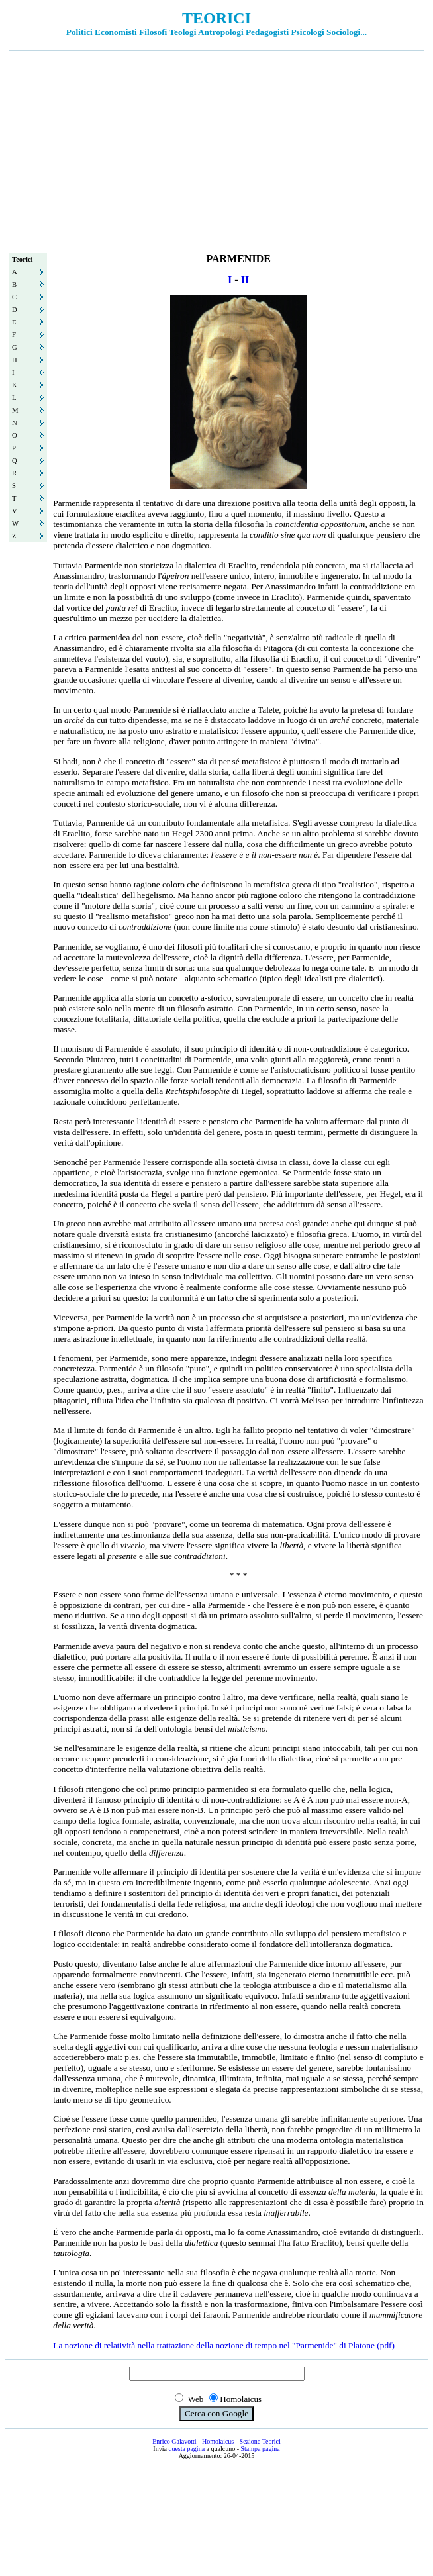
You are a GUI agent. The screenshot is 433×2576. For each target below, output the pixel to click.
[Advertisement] (216, 150)
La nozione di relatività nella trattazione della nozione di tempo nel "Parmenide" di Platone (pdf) (224, 2345)
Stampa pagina (260, 2448)
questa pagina (186, 2448)
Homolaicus (218, 2441)
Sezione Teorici (260, 2441)
